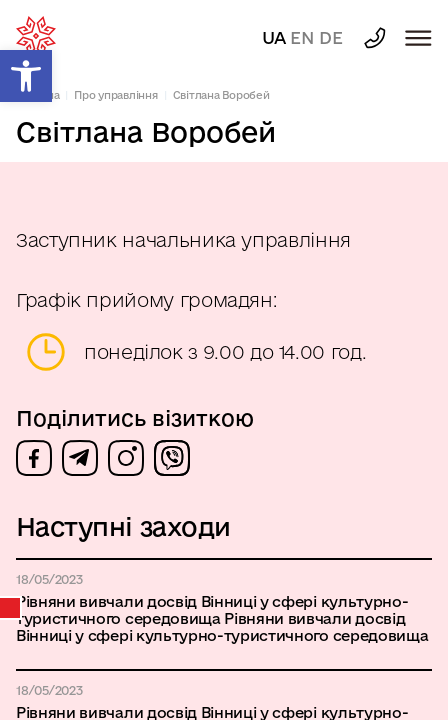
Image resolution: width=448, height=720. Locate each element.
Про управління (116, 95)
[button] (26, 76)
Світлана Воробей (221, 95)
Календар (11, 608)
